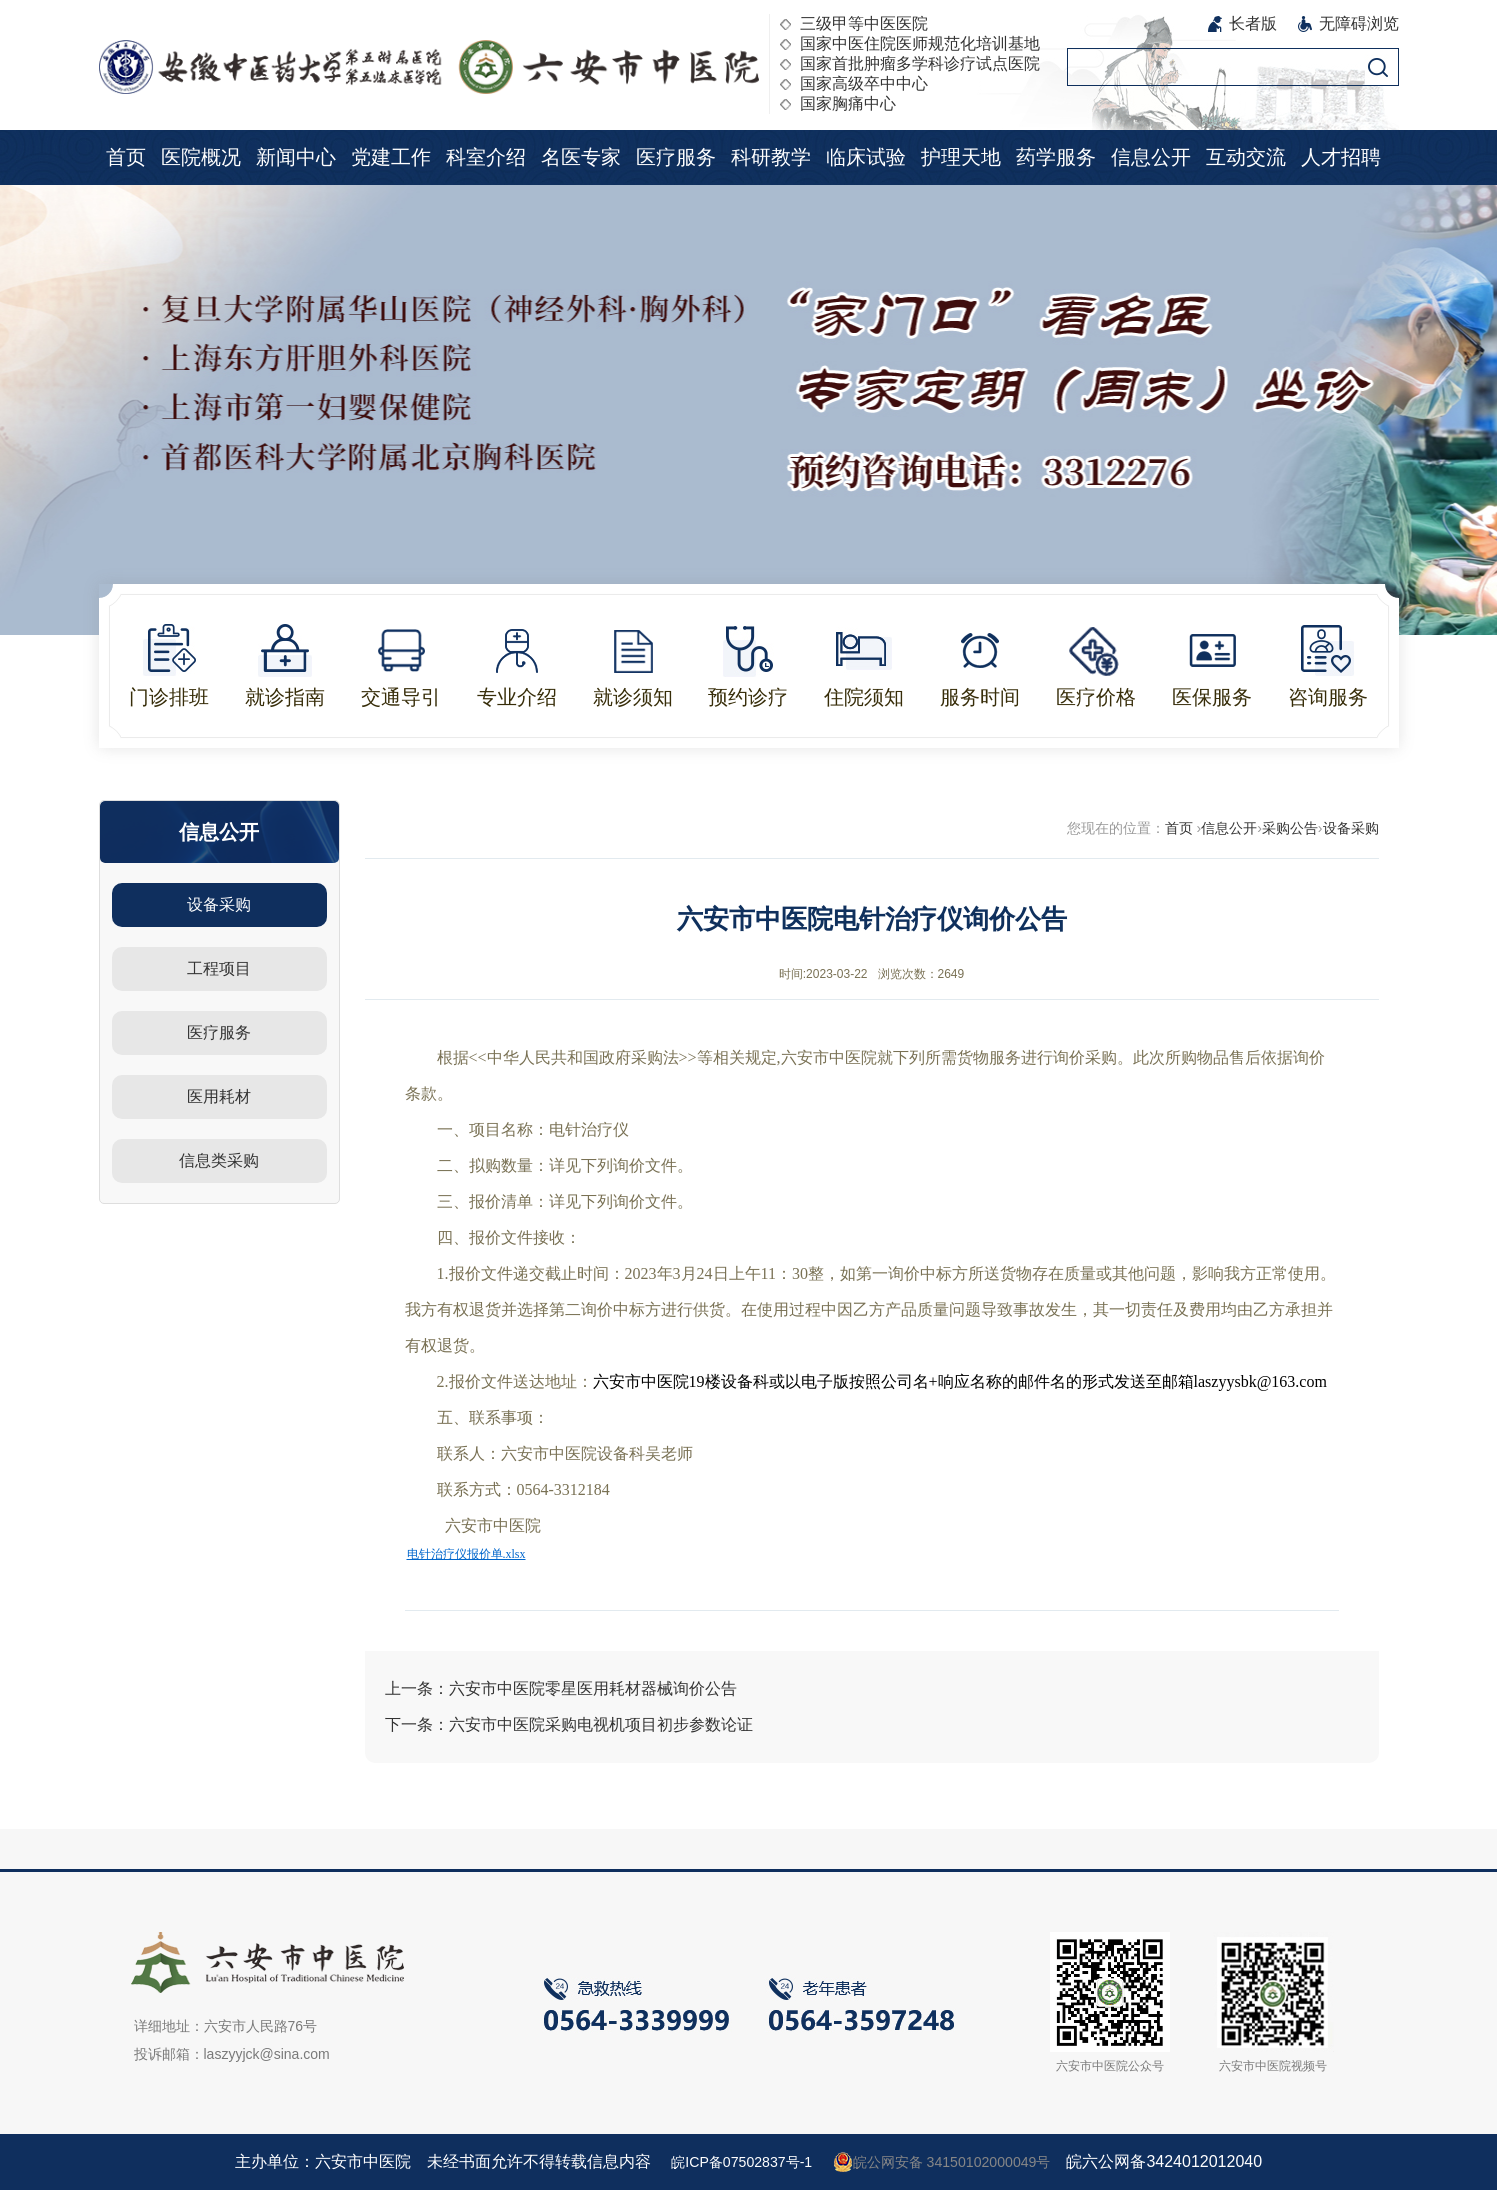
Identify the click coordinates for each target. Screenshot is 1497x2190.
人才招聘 (1341, 157)
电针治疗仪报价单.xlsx (466, 1554)
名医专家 (581, 157)
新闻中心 (296, 157)
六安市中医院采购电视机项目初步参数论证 (601, 1724)
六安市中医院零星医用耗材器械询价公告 (593, 1688)
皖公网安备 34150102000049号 (951, 2162)
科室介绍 (486, 157)
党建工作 (391, 157)
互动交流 (1246, 157)
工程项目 (219, 968)
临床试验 (866, 157)
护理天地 (961, 157)
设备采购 (219, 904)
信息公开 (1151, 157)
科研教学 (771, 157)
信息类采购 (219, 1160)
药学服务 (1056, 157)
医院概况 (201, 157)
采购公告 (1290, 828)
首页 (126, 157)
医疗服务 (676, 157)
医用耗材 (219, 1096)
